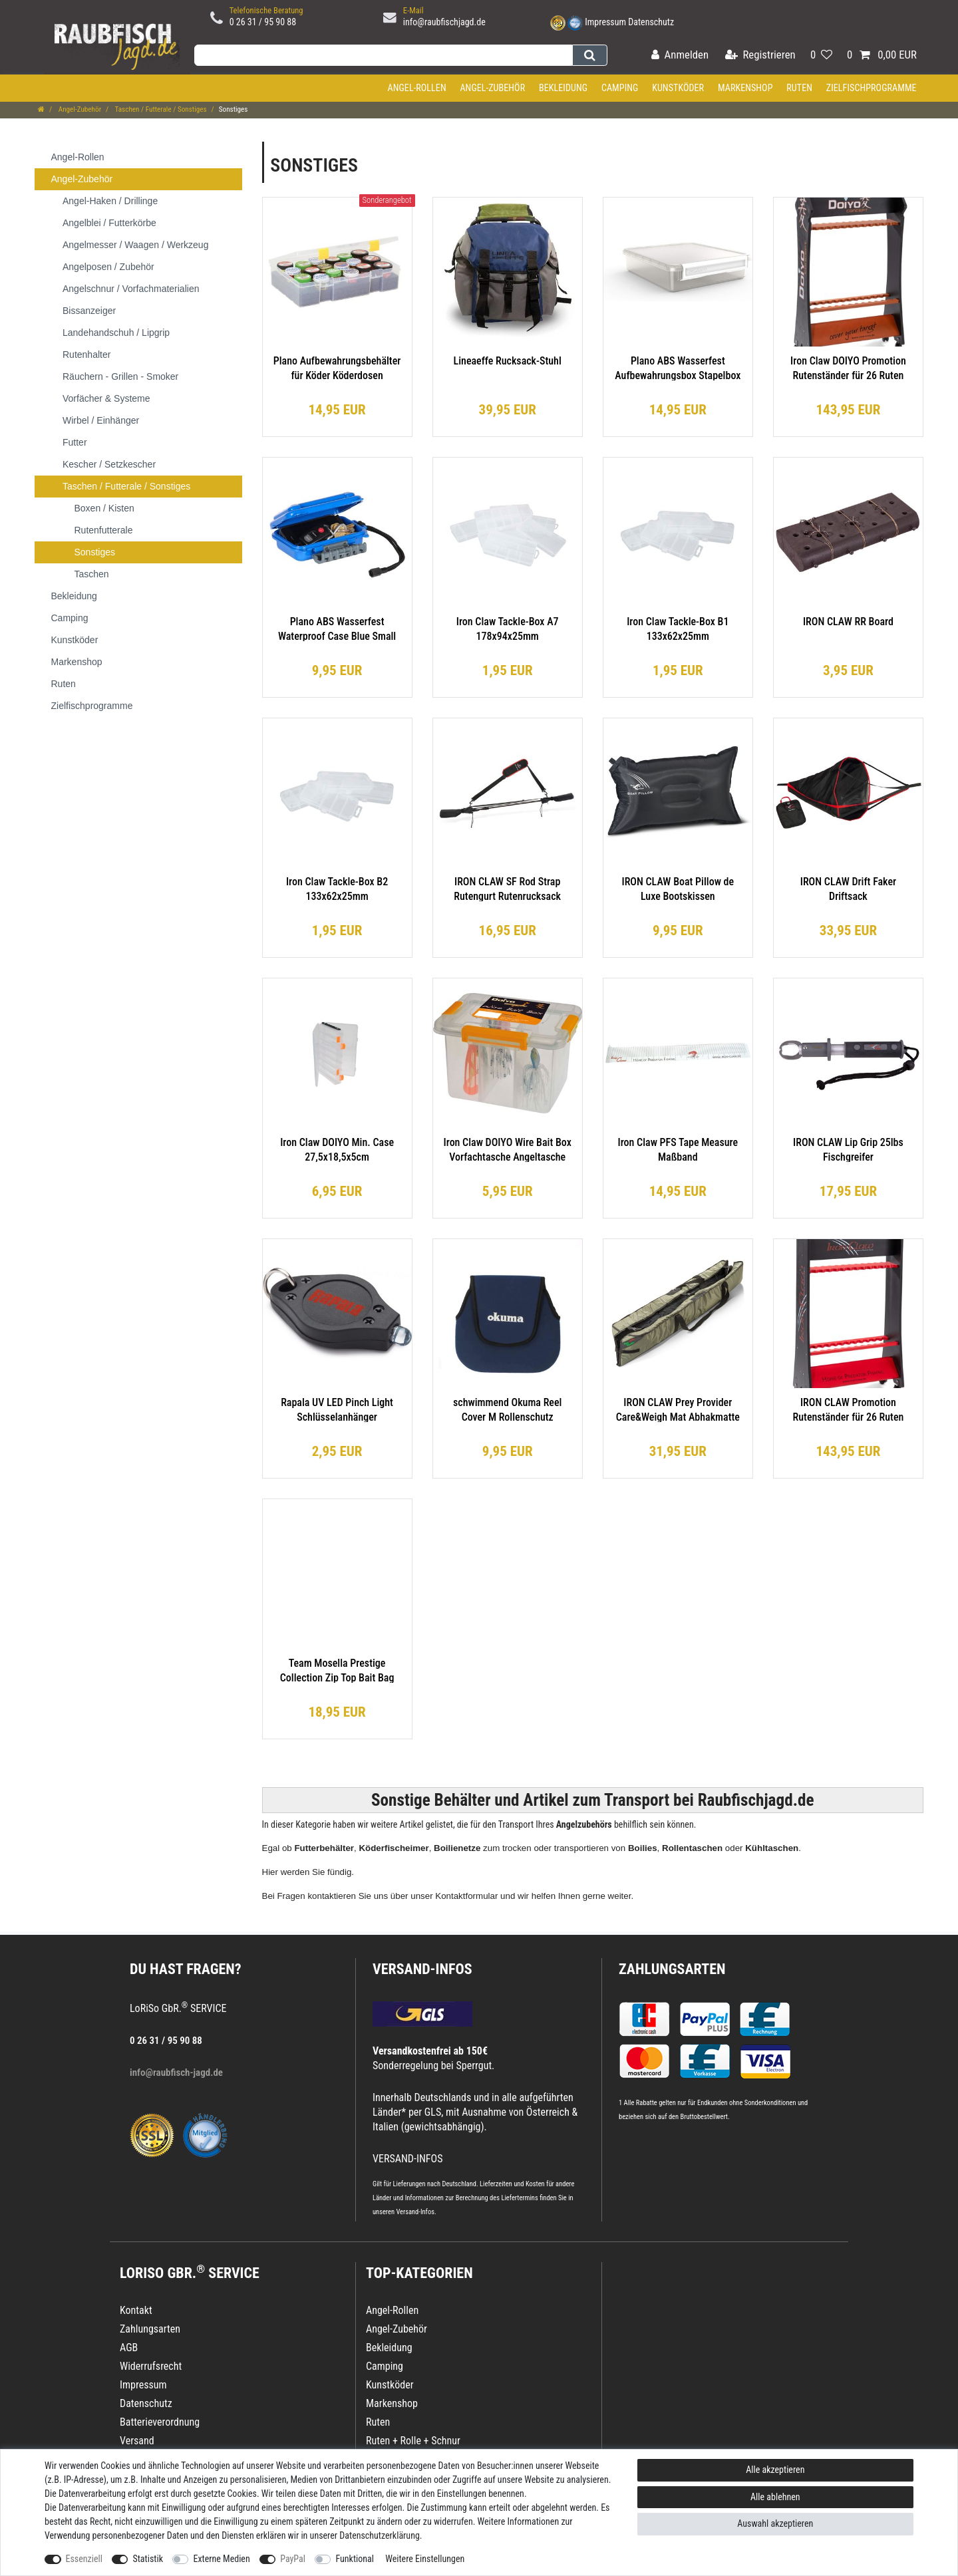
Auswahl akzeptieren (775, 2523)
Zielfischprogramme (871, 87)
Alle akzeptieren (775, 2469)
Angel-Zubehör (492, 87)
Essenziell (84, 2558)
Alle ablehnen (775, 2497)
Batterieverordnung (160, 2422)
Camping (620, 87)
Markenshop (745, 87)
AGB (129, 2347)
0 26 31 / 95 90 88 (263, 22)
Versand (137, 2440)
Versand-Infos (415, 2212)
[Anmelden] (680, 55)
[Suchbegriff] (383, 55)
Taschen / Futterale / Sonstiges (159, 109)
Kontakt (136, 2310)
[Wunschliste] (821, 55)
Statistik (147, 2558)
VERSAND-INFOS (422, 1969)
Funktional (354, 2558)
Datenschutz (651, 22)
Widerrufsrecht (151, 2366)
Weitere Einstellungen (424, 2558)
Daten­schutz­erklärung (379, 2535)
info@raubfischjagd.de (444, 22)
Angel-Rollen (417, 87)
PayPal (292, 2558)
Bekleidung (563, 87)
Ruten (799, 87)
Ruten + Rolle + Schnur (413, 2440)
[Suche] (589, 55)
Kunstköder (678, 87)
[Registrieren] (760, 55)
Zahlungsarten (672, 1969)
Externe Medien (221, 2558)
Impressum (605, 22)
